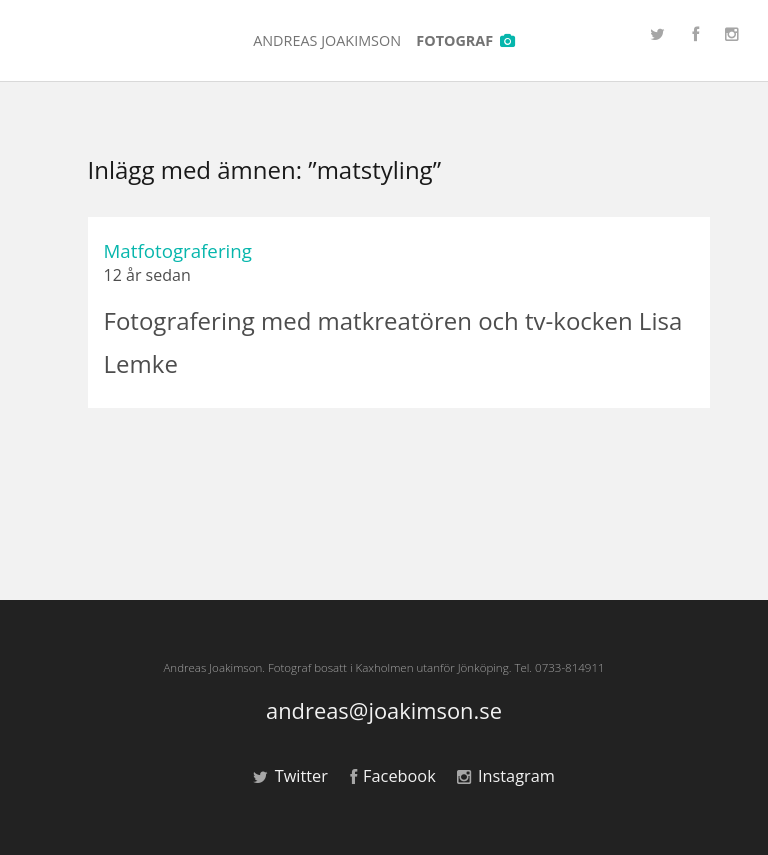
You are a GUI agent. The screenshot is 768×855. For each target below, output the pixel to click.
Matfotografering (178, 250)
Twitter (290, 776)
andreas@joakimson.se (384, 711)
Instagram (505, 776)
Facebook (393, 776)
